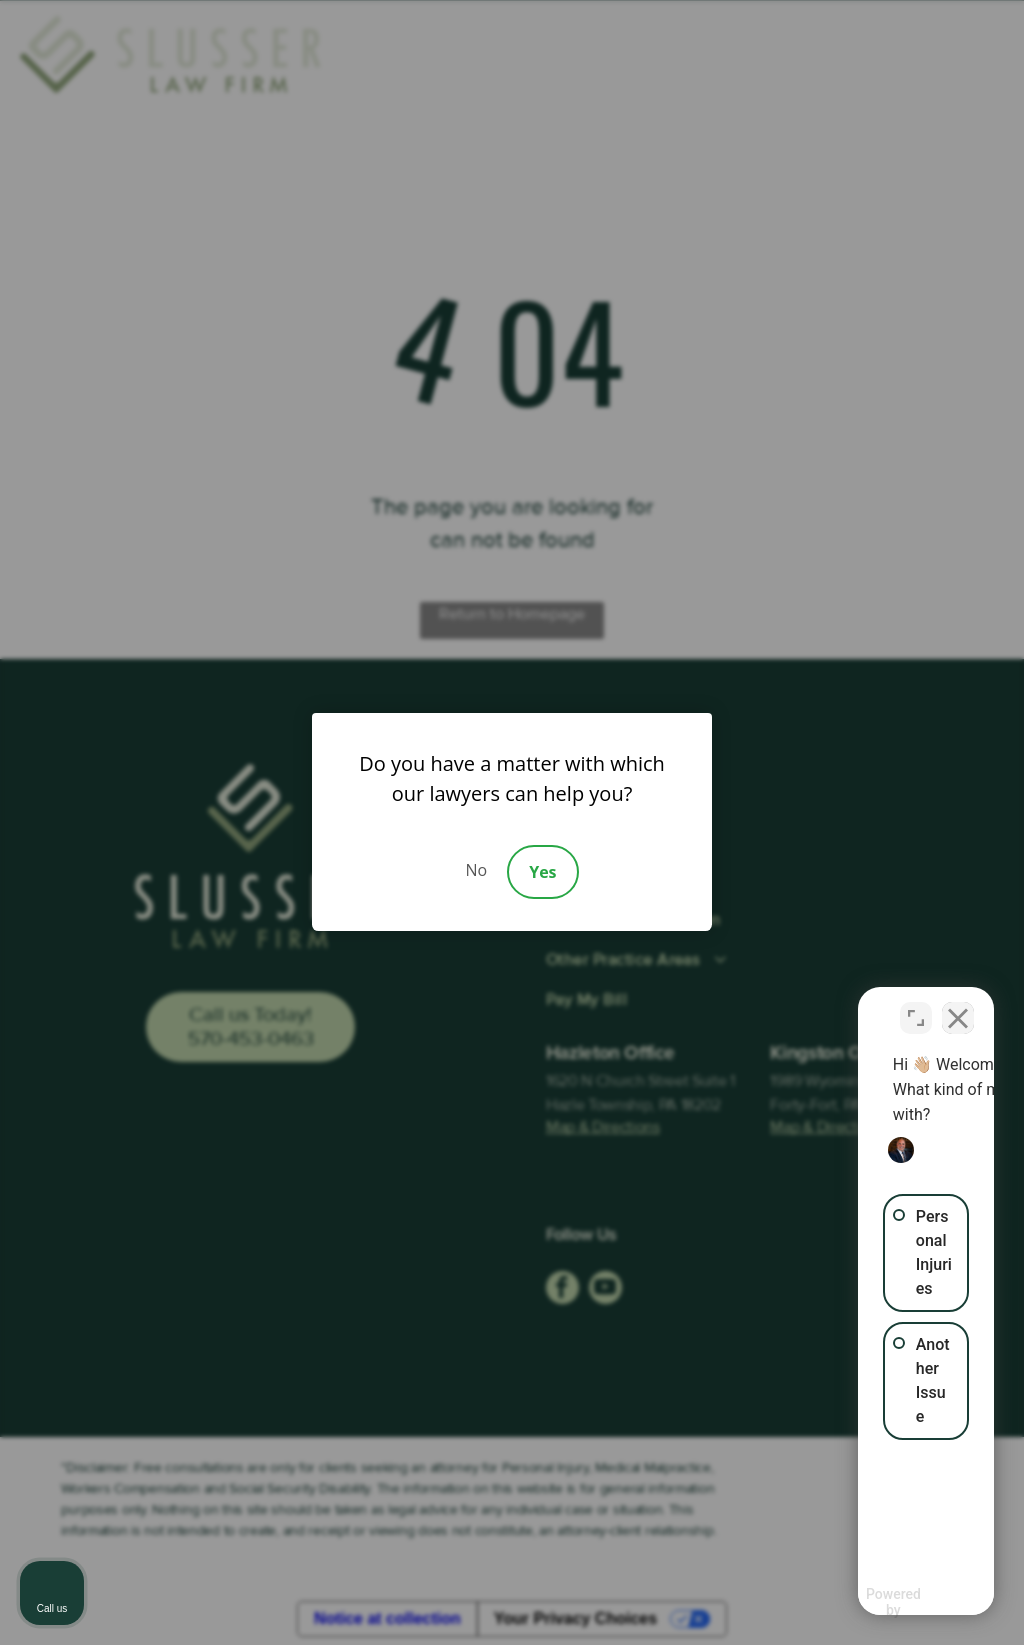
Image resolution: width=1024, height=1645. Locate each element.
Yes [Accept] (542, 872)
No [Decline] (476, 870)
